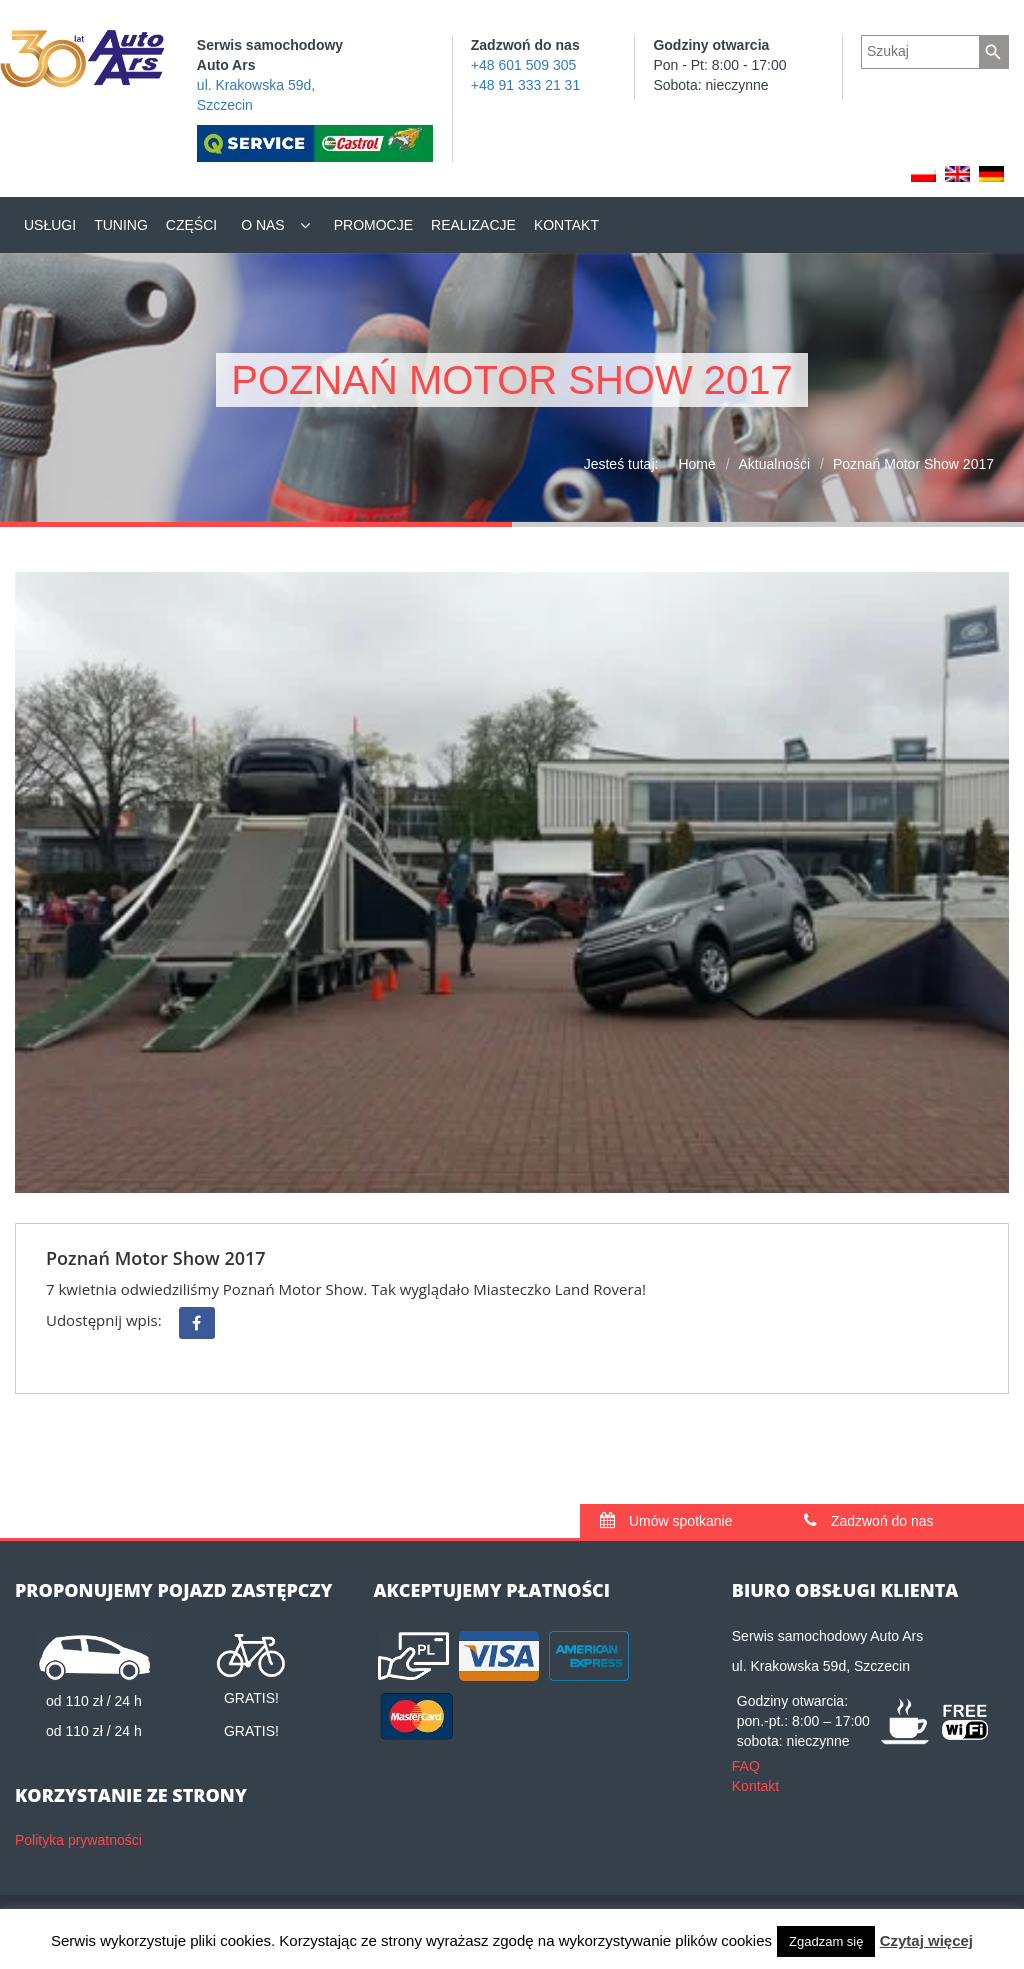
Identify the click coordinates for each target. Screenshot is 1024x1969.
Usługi (50, 225)
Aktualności (775, 464)
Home (696, 464)
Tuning (121, 225)
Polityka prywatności (78, 1840)
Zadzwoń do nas (869, 1521)
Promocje (373, 225)
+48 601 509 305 (524, 65)
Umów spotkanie (666, 1521)
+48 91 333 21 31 (525, 85)
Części (191, 225)
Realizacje (473, 225)
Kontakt (566, 225)
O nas (263, 225)
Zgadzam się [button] (826, 1941)
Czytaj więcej (926, 1940)
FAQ (746, 1766)
